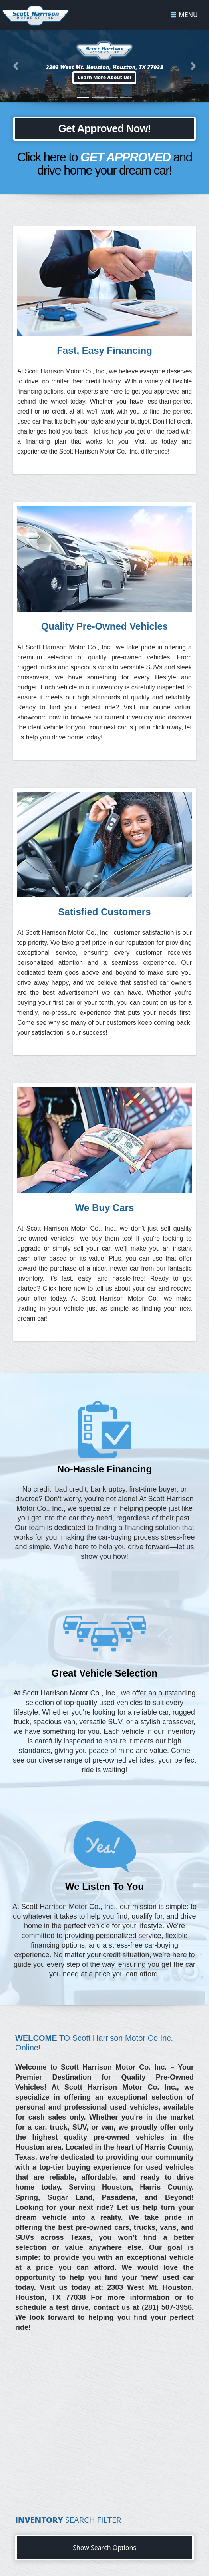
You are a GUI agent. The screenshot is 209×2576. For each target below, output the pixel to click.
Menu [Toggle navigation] (184, 15)
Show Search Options (104, 2547)
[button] (105, 77)
